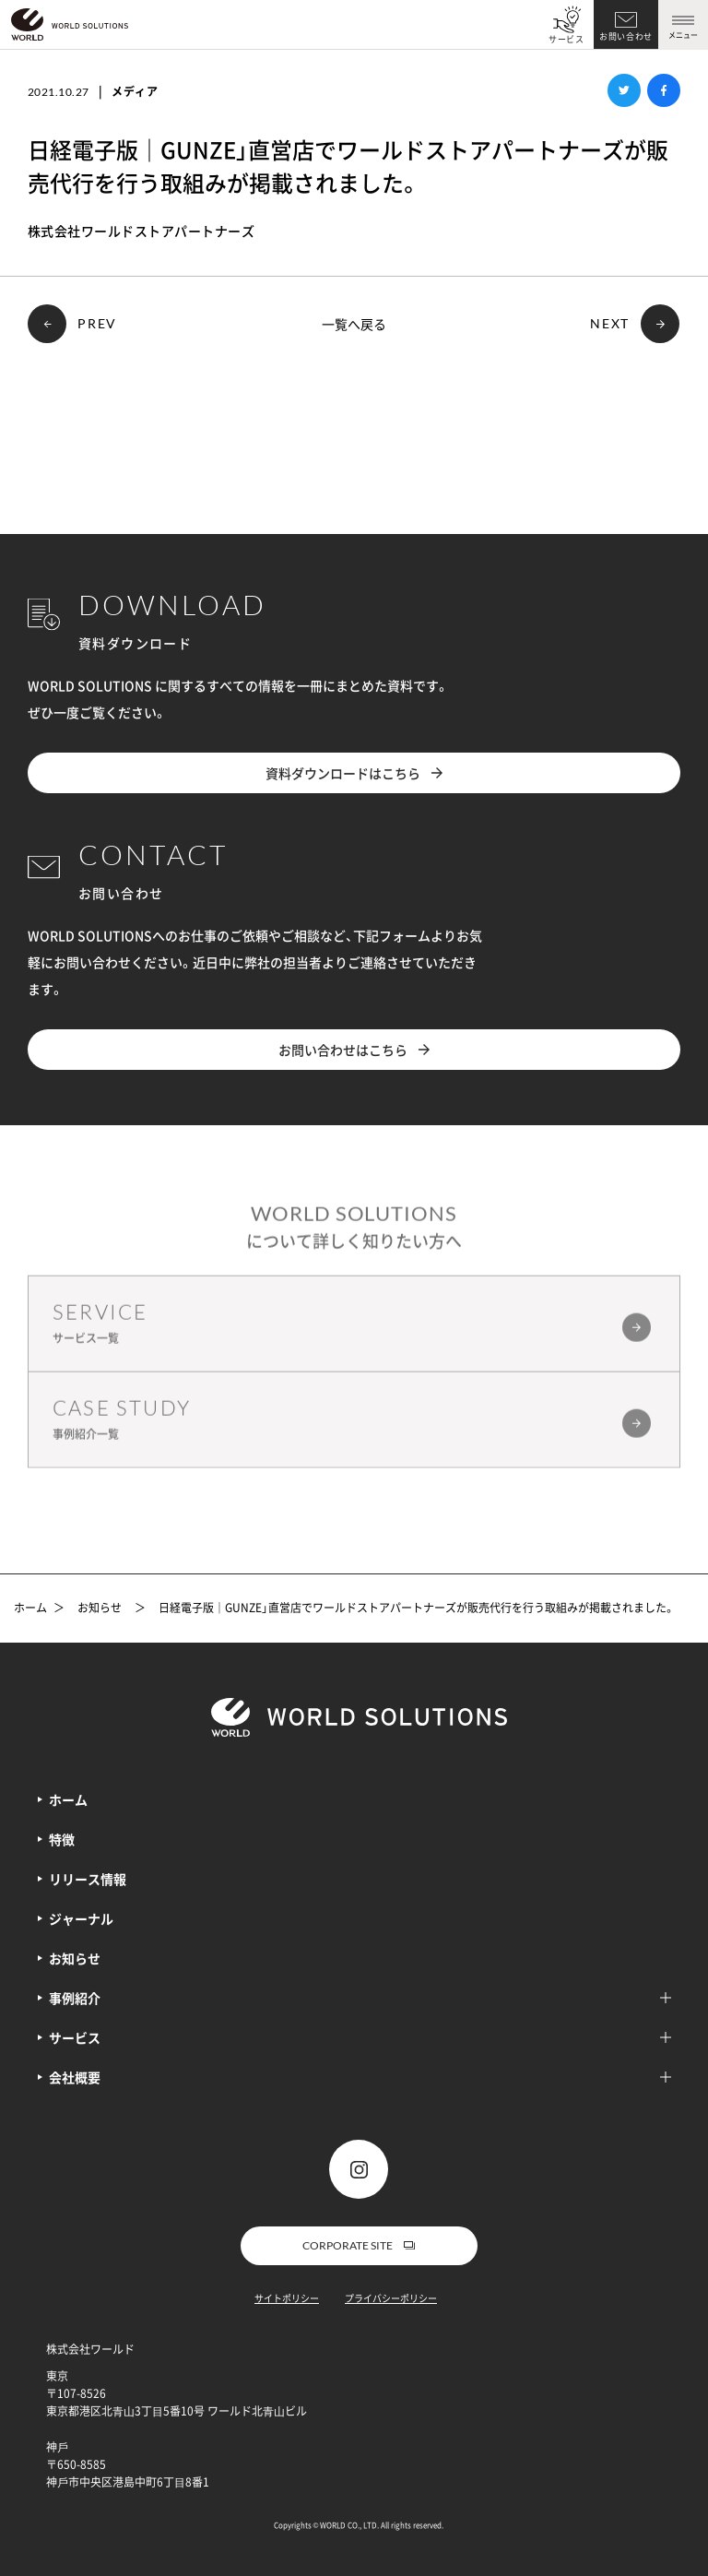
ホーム (30, 1608)
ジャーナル (81, 1918)
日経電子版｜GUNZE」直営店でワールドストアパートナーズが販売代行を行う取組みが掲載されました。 (417, 1608)
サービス (566, 39)
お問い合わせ (626, 36)
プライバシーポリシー (391, 2298)
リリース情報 (87, 1878)
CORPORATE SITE (358, 2245)
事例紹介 (360, 1997)
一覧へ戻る (354, 324)
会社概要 (360, 2077)
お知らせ (99, 1608)
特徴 (62, 1839)
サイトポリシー (286, 2298)
